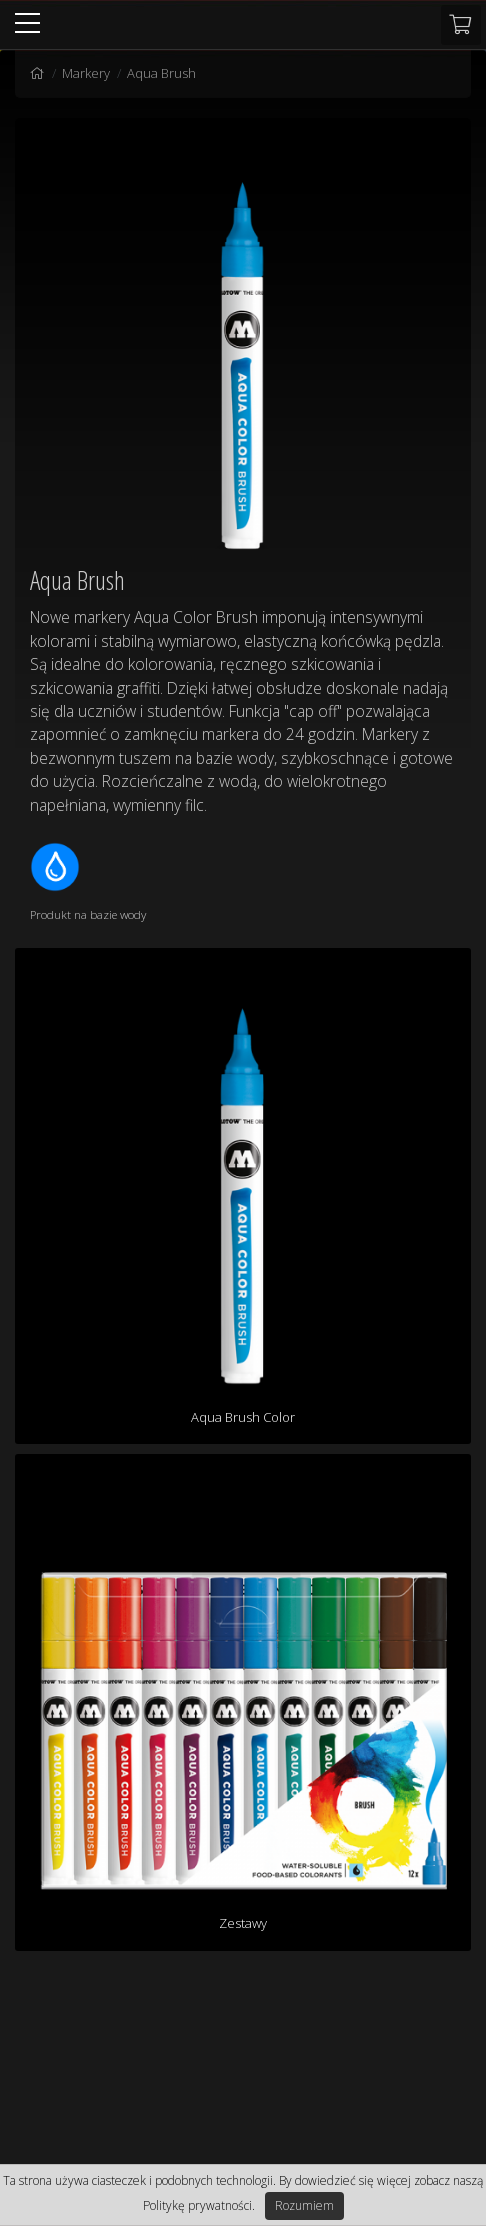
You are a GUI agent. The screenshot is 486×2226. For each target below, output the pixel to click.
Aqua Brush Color (243, 1417)
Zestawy (243, 1923)
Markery (86, 73)
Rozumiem (304, 2205)
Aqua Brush (161, 73)
